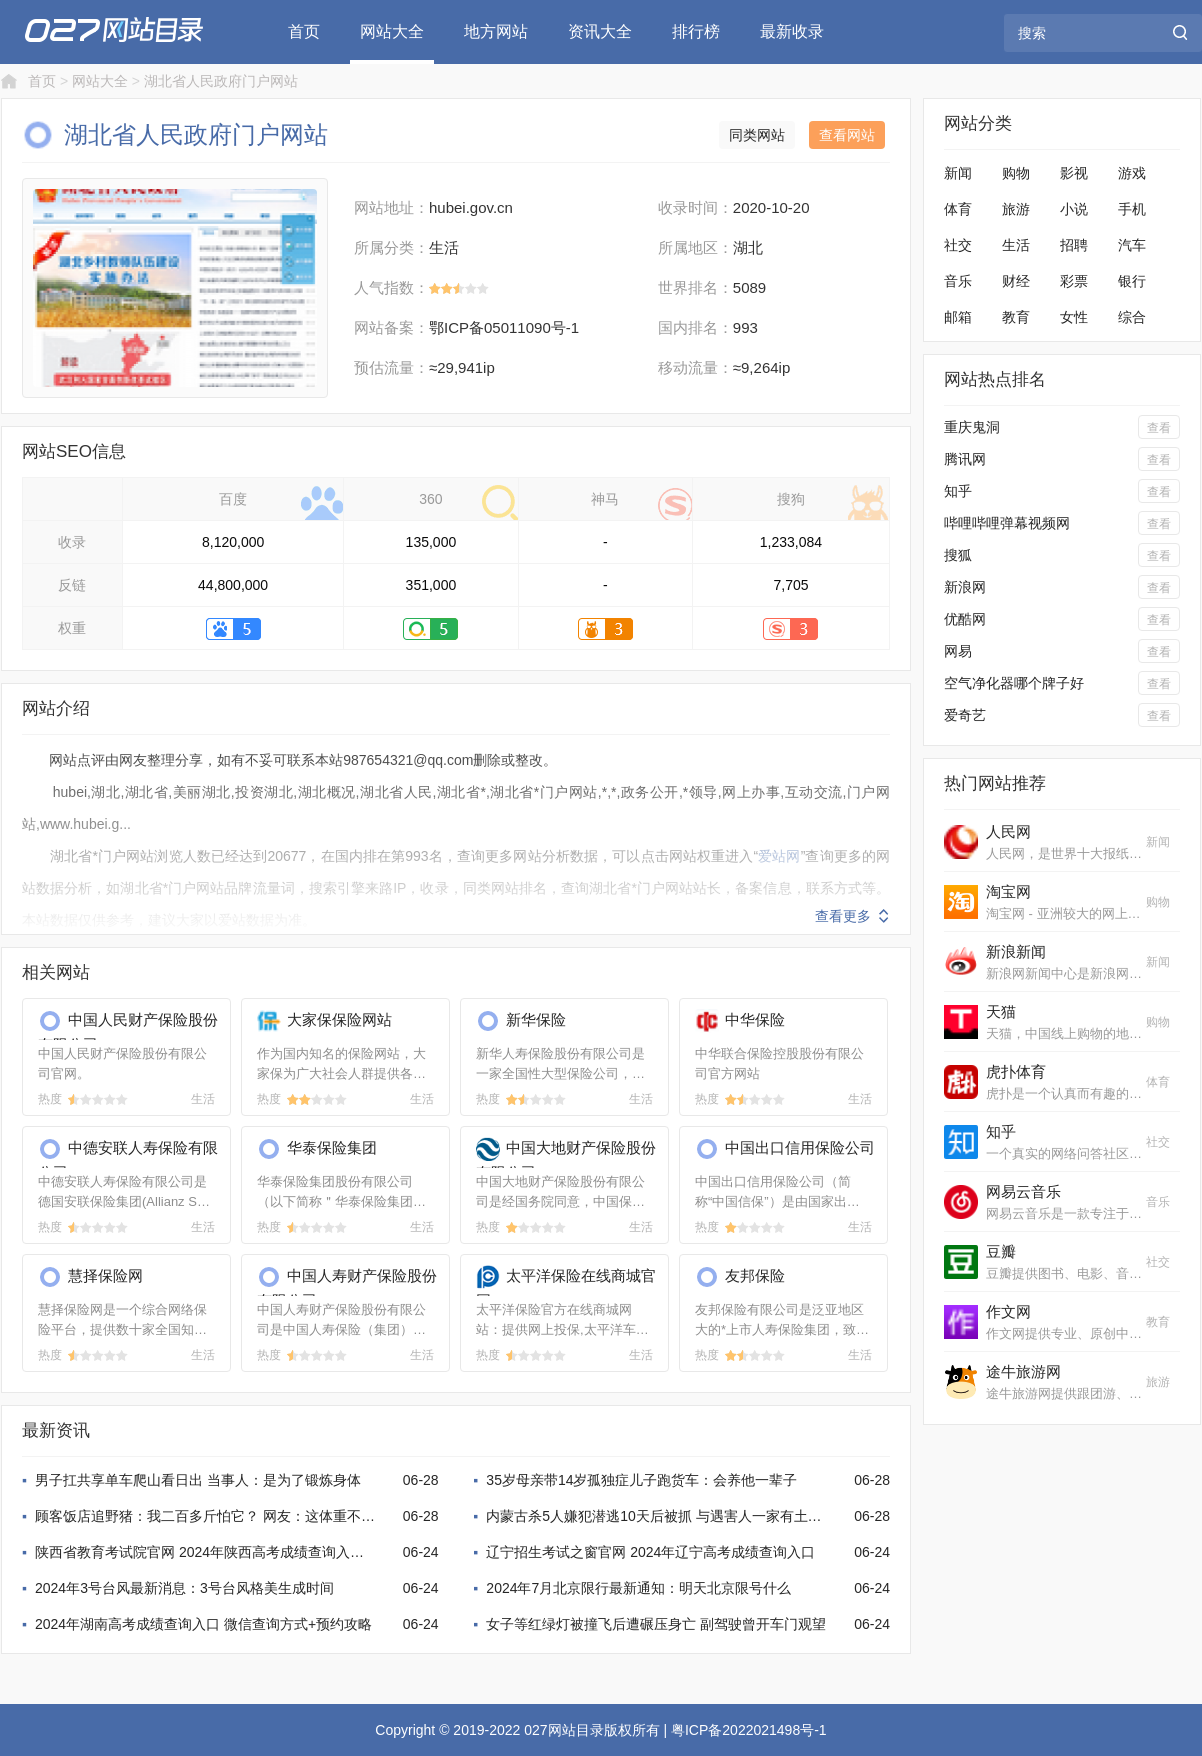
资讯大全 (600, 31)
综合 (1132, 317)
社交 (958, 245)
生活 (1016, 245)
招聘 (1074, 245)
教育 (1016, 317)
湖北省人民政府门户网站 (221, 81)
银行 (1132, 281)
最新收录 (792, 31)
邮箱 (958, 317)
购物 (1016, 173)
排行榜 (696, 31)
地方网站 (496, 31)
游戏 (1132, 173)
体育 (958, 209)
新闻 (958, 173)
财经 (1016, 281)
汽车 (1132, 245)
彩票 (1074, 281)
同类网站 (757, 135)
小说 (1074, 209)
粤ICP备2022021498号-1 (749, 1730)
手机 (1132, 209)
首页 (304, 31)
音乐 (958, 281)
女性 (1074, 317)
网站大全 (392, 31)
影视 (1074, 173)
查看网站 (847, 135)
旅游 (1016, 209)
